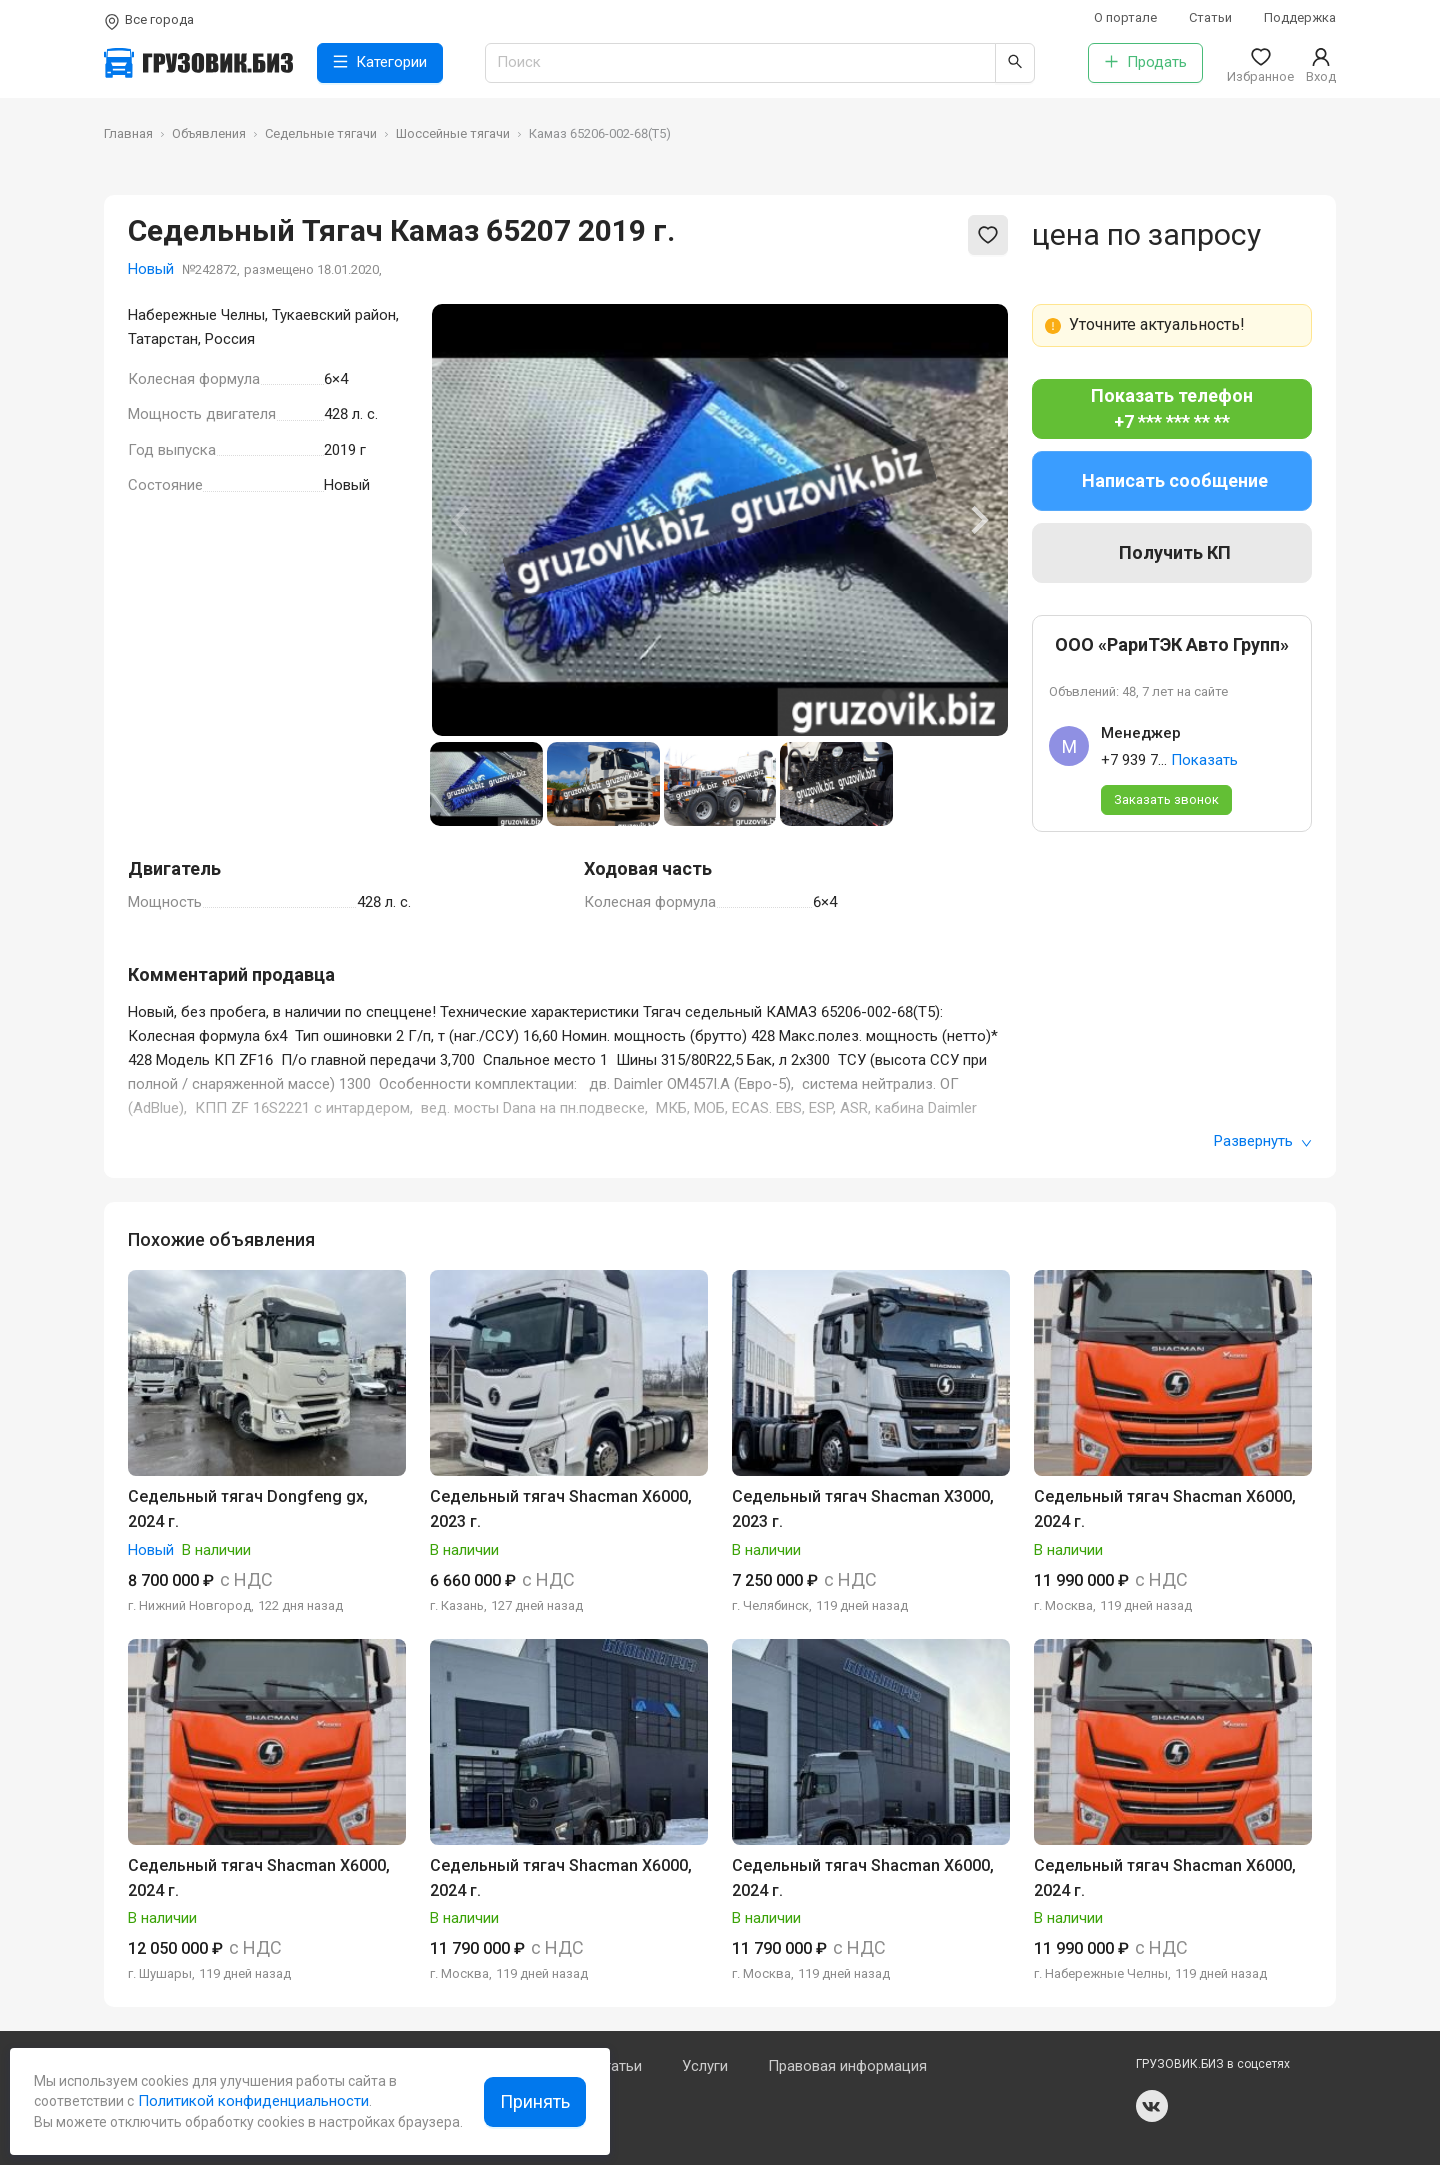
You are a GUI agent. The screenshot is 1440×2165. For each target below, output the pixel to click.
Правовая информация (847, 2066)
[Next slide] (978, 520)
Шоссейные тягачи (453, 133)
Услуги (705, 2066)
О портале (1125, 17)
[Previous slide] (462, 520)
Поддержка (1300, 17)
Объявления (209, 133)
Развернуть (1263, 1141)
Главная (128, 133)
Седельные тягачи (321, 133)
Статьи (1210, 17)
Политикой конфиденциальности (251, 2101)
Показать (1204, 760)
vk (1152, 2106)
